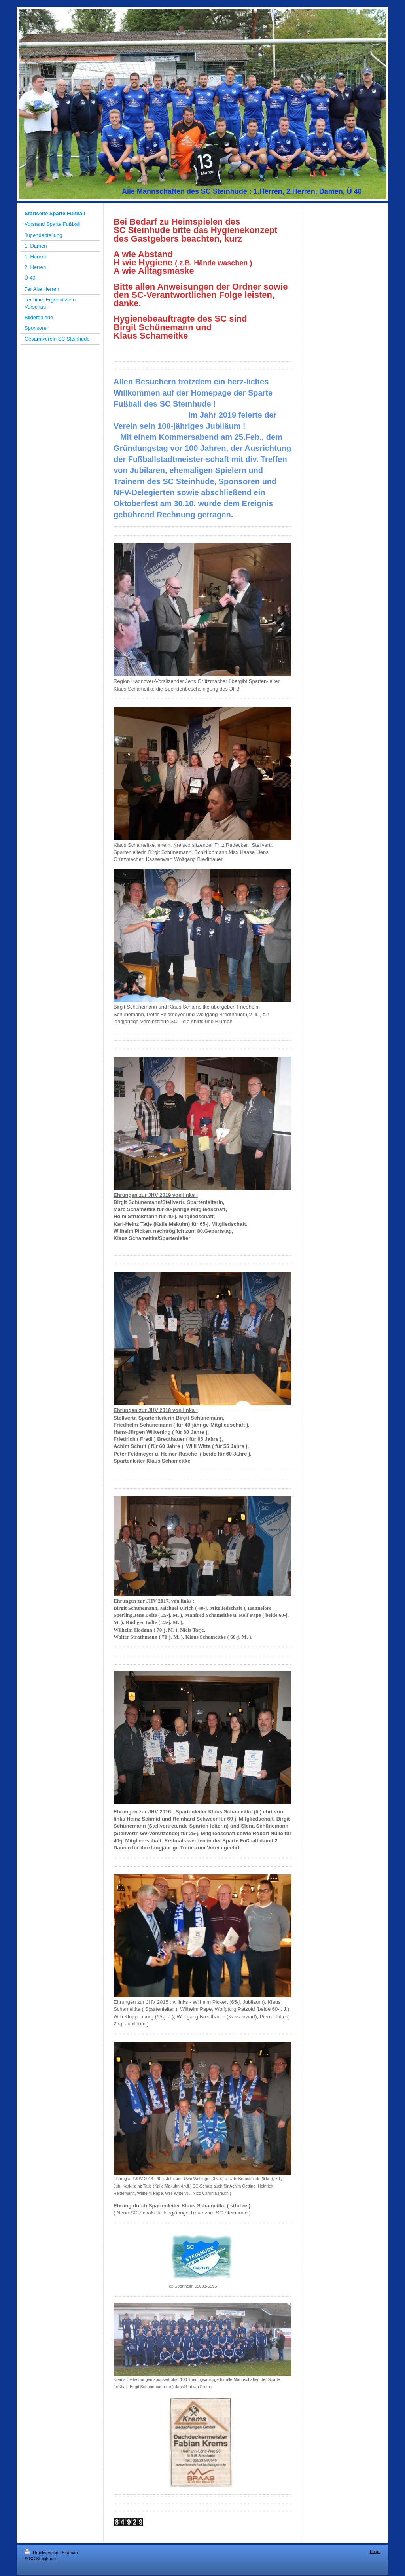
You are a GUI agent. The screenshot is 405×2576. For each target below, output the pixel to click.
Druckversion (42, 2552)
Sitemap (70, 2552)
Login (375, 2551)
